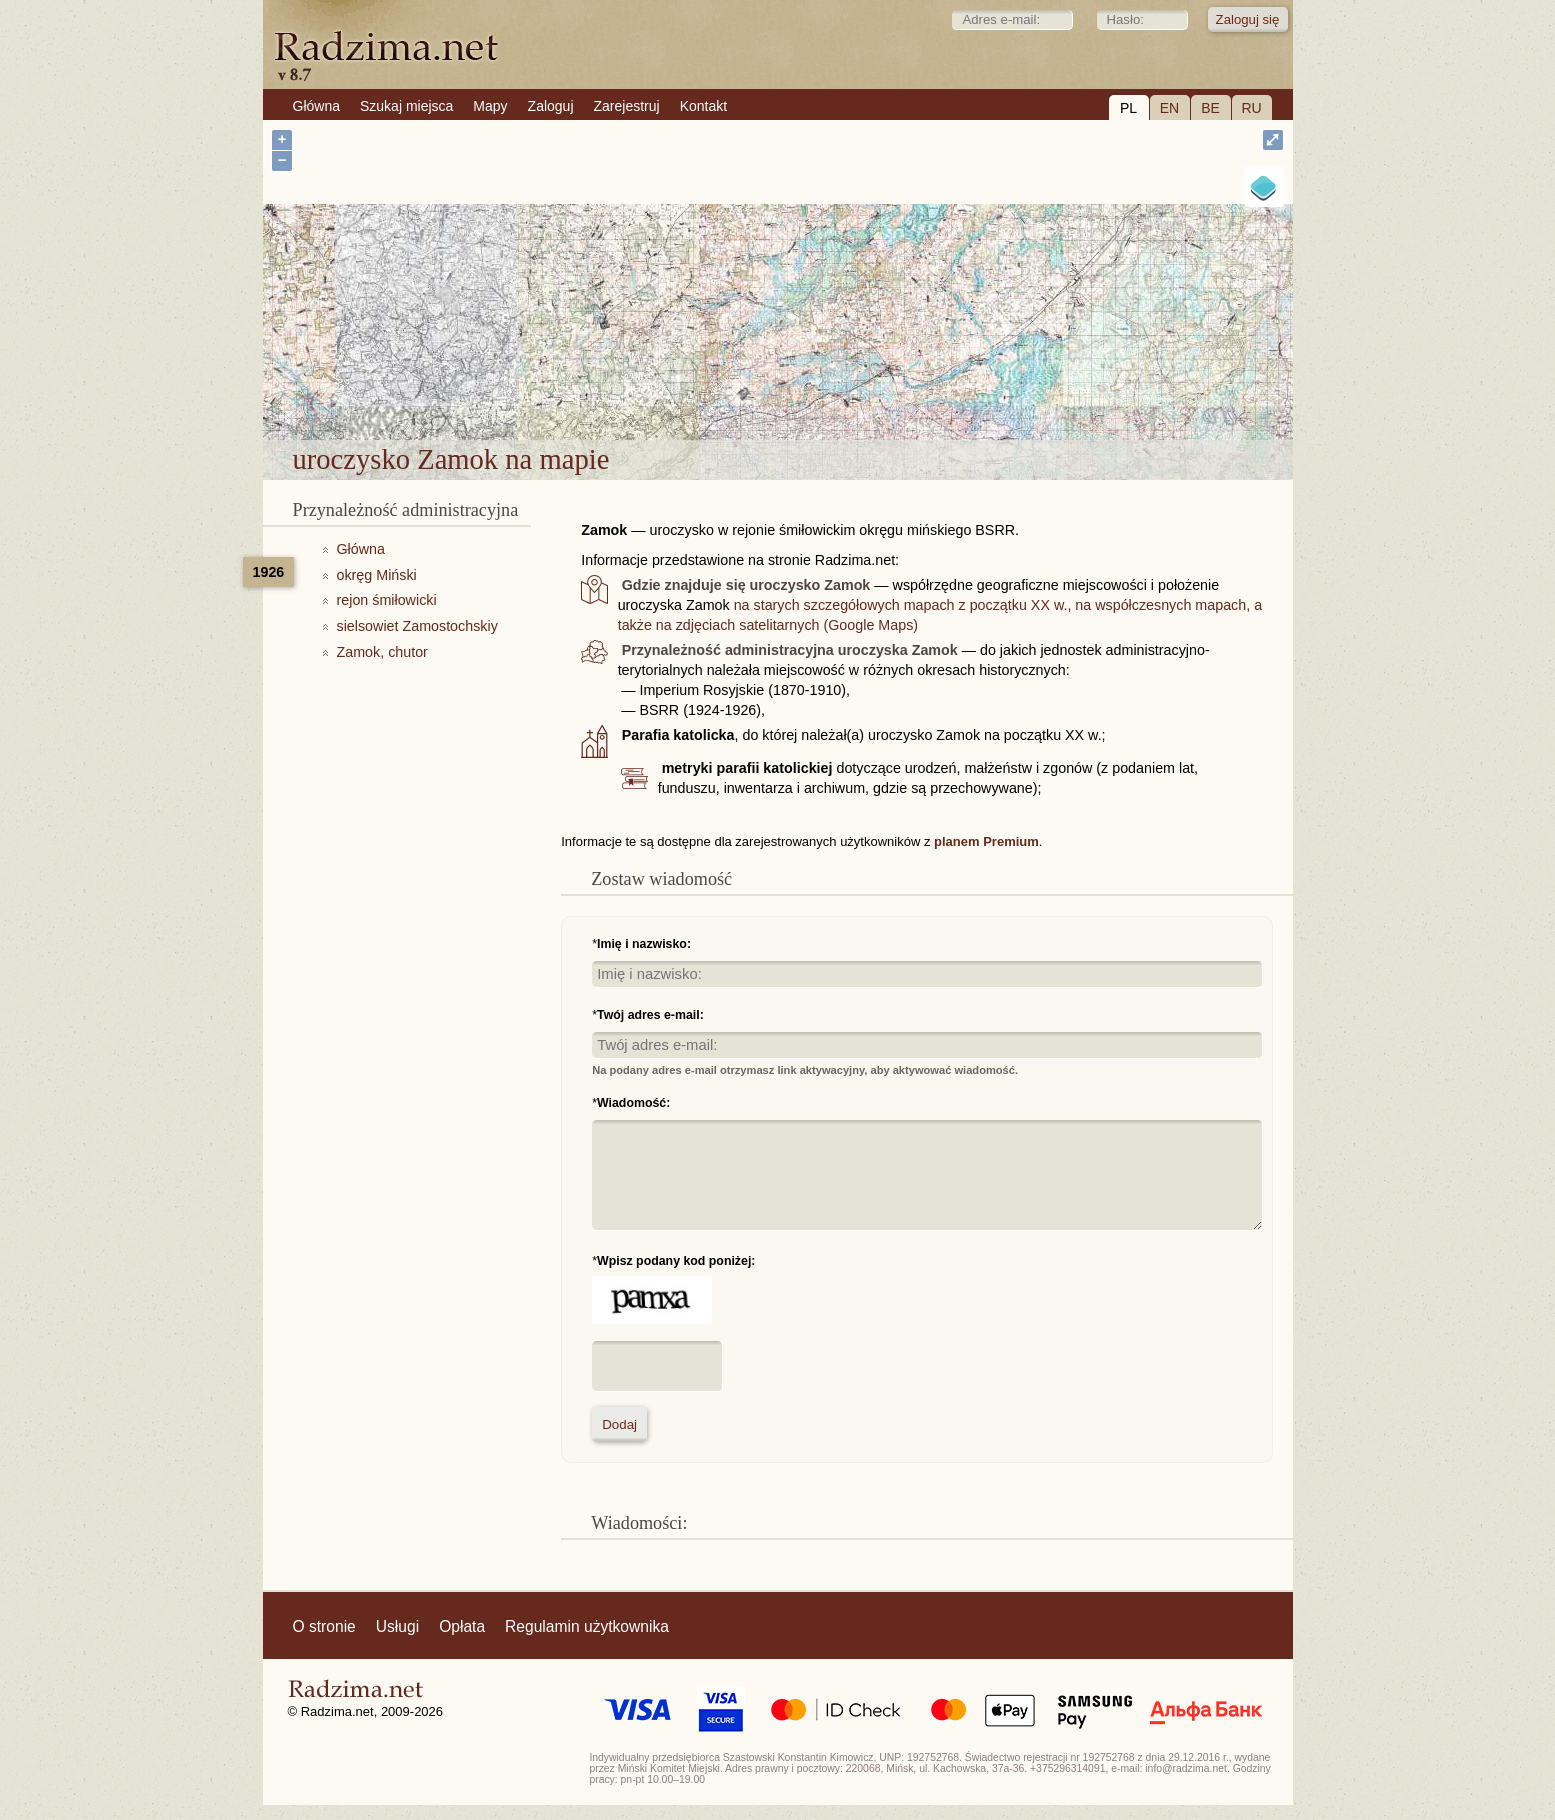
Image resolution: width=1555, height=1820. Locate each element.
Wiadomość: (633, 1103)
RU (1251, 108)
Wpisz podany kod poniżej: (676, 1261)
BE (1210, 108)
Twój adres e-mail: (650, 1015)
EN (1169, 108)
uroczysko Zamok (857, 387)
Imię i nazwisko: (644, 944)
